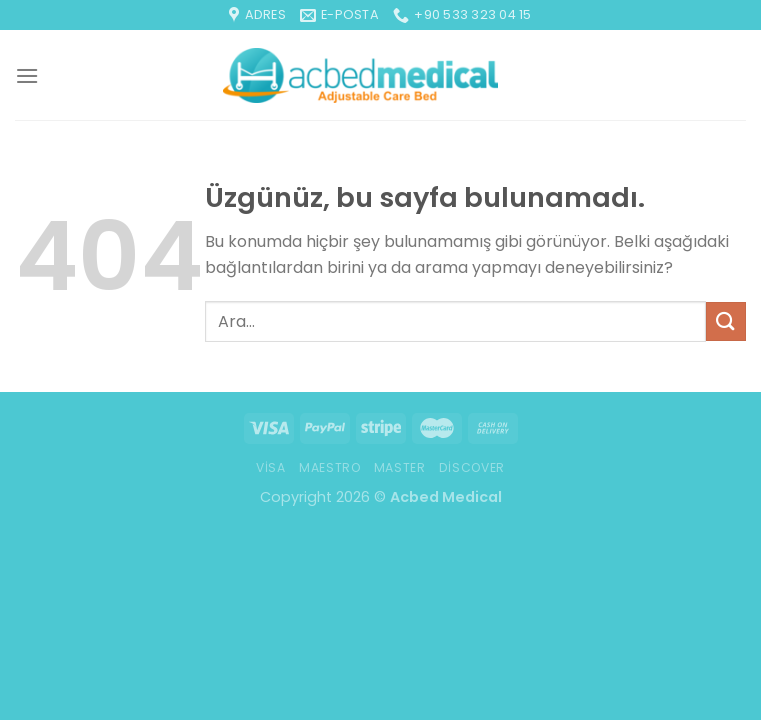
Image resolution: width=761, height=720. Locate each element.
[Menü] (27, 75)
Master (400, 467)
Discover (472, 467)
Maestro (329, 467)
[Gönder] (726, 321)
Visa (270, 467)
